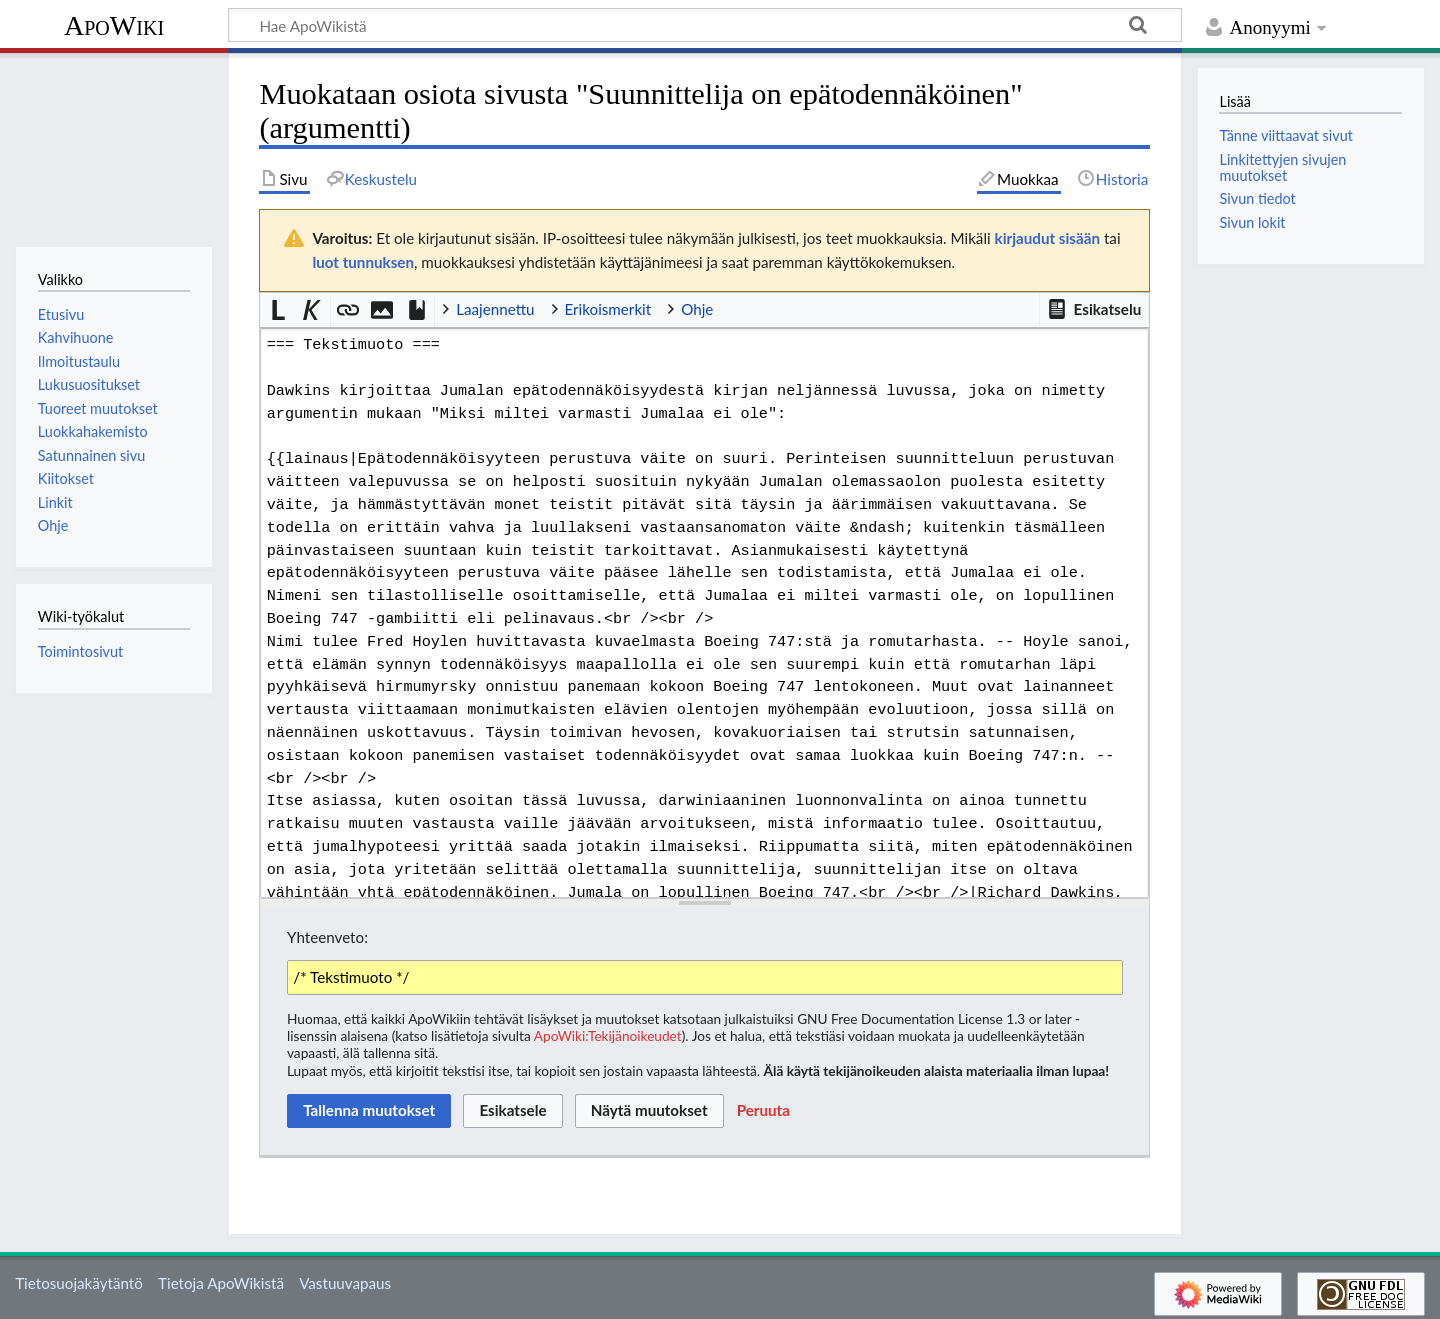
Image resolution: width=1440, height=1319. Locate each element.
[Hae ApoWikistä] (705, 25)
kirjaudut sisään (1047, 238)
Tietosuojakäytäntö (79, 1283)
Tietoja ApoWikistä (221, 1283)
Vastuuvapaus (345, 1283)
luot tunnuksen (363, 262)
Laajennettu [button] (495, 309)
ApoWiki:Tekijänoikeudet (608, 1035)
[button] (1094, 310)
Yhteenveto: (327, 937)
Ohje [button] (697, 309)
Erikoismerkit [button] (608, 309)
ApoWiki (114, 25)
